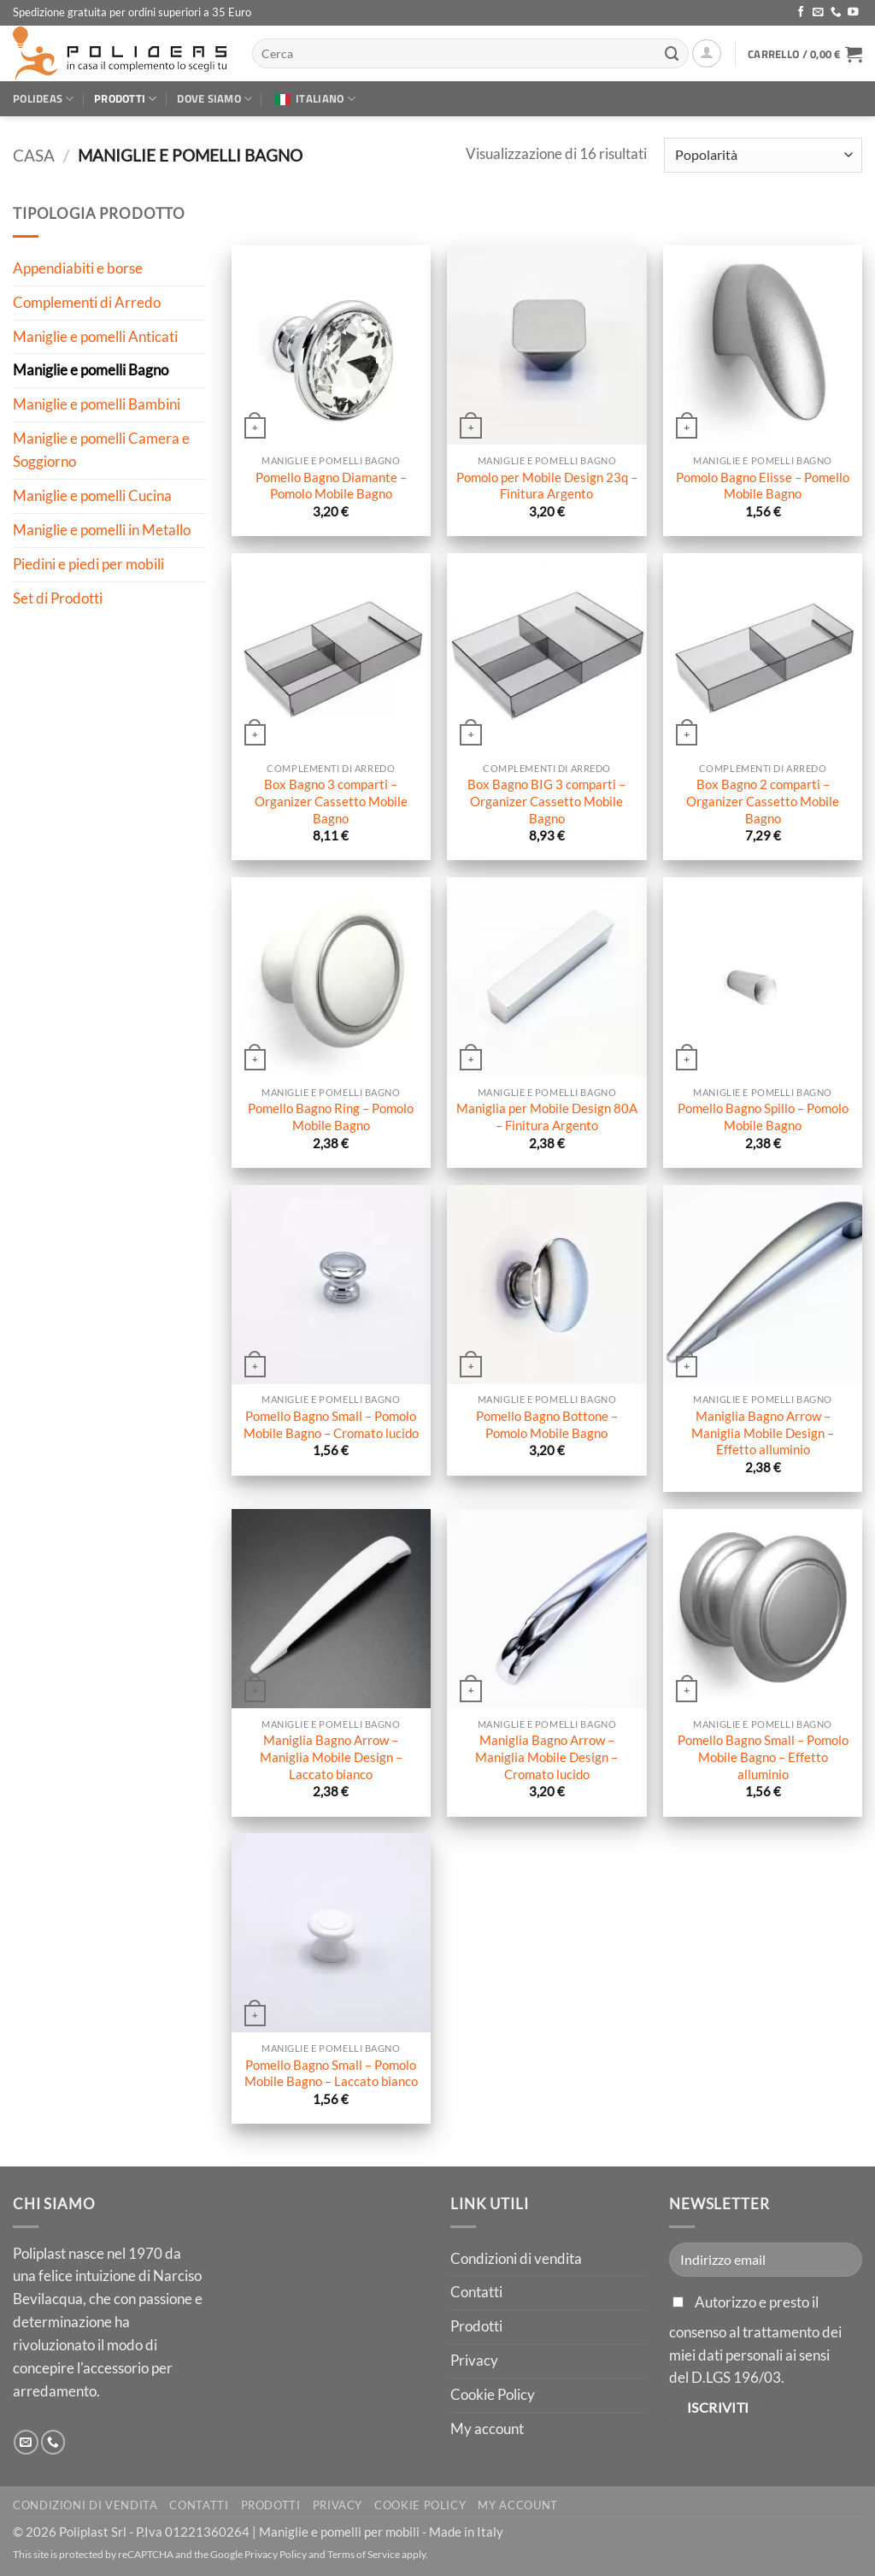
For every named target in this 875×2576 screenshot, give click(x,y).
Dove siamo (214, 98)
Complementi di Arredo (87, 301)
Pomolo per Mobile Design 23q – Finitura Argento (546, 485)
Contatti (476, 2292)
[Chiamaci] (836, 13)
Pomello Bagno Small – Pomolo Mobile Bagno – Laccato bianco (331, 2073)
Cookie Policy (492, 2394)
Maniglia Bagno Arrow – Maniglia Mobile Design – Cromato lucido (546, 1756)
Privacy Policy (275, 2554)
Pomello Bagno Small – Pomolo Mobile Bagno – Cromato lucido (331, 1424)
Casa (34, 155)
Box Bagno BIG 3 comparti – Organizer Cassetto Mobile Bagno (546, 800)
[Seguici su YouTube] (853, 13)
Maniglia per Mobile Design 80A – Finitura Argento (546, 1116)
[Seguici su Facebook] (801, 13)
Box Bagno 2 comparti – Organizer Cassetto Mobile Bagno (762, 800)
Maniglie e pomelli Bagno (90, 370)
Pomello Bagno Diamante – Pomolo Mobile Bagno (331, 485)
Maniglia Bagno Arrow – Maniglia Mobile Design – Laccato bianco (331, 1756)
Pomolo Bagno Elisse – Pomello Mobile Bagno (762, 485)
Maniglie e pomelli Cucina (92, 495)
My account (487, 2428)
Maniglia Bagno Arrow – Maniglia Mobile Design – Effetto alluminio (762, 1432)
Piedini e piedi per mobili (88, 563)
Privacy (474, 2360)
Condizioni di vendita (516, 2258)
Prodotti (125, 98)
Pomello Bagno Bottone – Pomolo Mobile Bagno (547, 1424)
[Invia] (671, 53)
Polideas (43, 98)
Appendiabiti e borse (78, 268)
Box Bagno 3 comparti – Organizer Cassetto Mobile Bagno (331, 800)
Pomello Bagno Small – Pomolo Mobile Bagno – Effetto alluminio (763, 1756)
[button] (706, 53)
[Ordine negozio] (763, 155)
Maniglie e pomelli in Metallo (102, 530)
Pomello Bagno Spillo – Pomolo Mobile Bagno (763, 1116)
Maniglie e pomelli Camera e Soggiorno (101, 449)
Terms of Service (363, 2554)
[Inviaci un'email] (818, 13)
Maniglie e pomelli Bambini (96, 404)
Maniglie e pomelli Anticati (95, 336)
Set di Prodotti (58, 597)
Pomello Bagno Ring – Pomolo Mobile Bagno (331, 1116)
